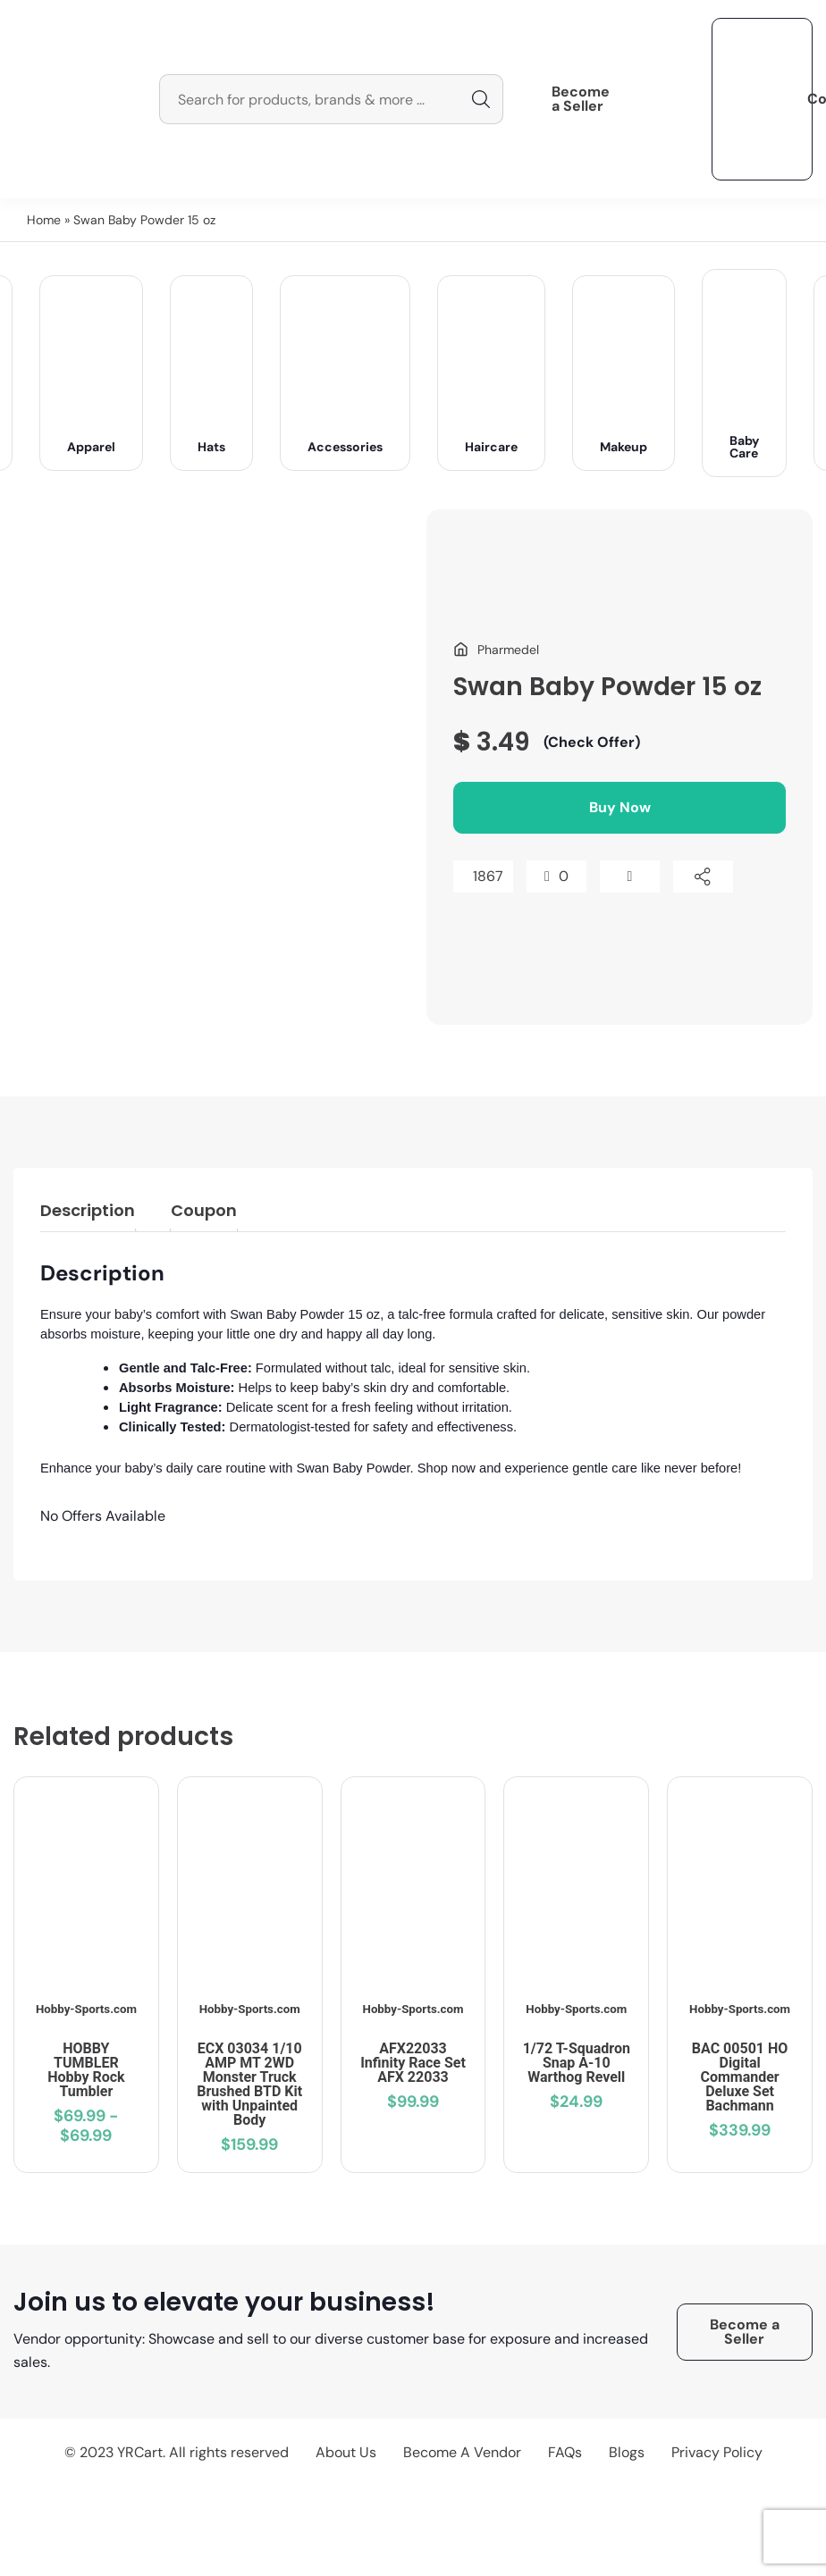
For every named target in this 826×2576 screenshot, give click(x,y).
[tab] (87, 1213)
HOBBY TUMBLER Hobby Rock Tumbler (85, 2070)
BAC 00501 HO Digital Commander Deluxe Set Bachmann (740, 2077)
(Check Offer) (592, 742)
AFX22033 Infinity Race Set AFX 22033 (413, 2062)
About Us (346, 2452)
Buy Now (620, 807)
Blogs (627, 2452)
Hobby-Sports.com (86, 2009)
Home (44, 220)
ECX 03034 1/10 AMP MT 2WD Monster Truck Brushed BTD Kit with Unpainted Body (249, 2084)
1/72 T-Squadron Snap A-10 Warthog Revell (576, 2062)
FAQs (565, 2452)
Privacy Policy (717, 2452)
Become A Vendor (462, 2452)
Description (87, 1210)
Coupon (204, 1210)
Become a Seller (581, 99)
